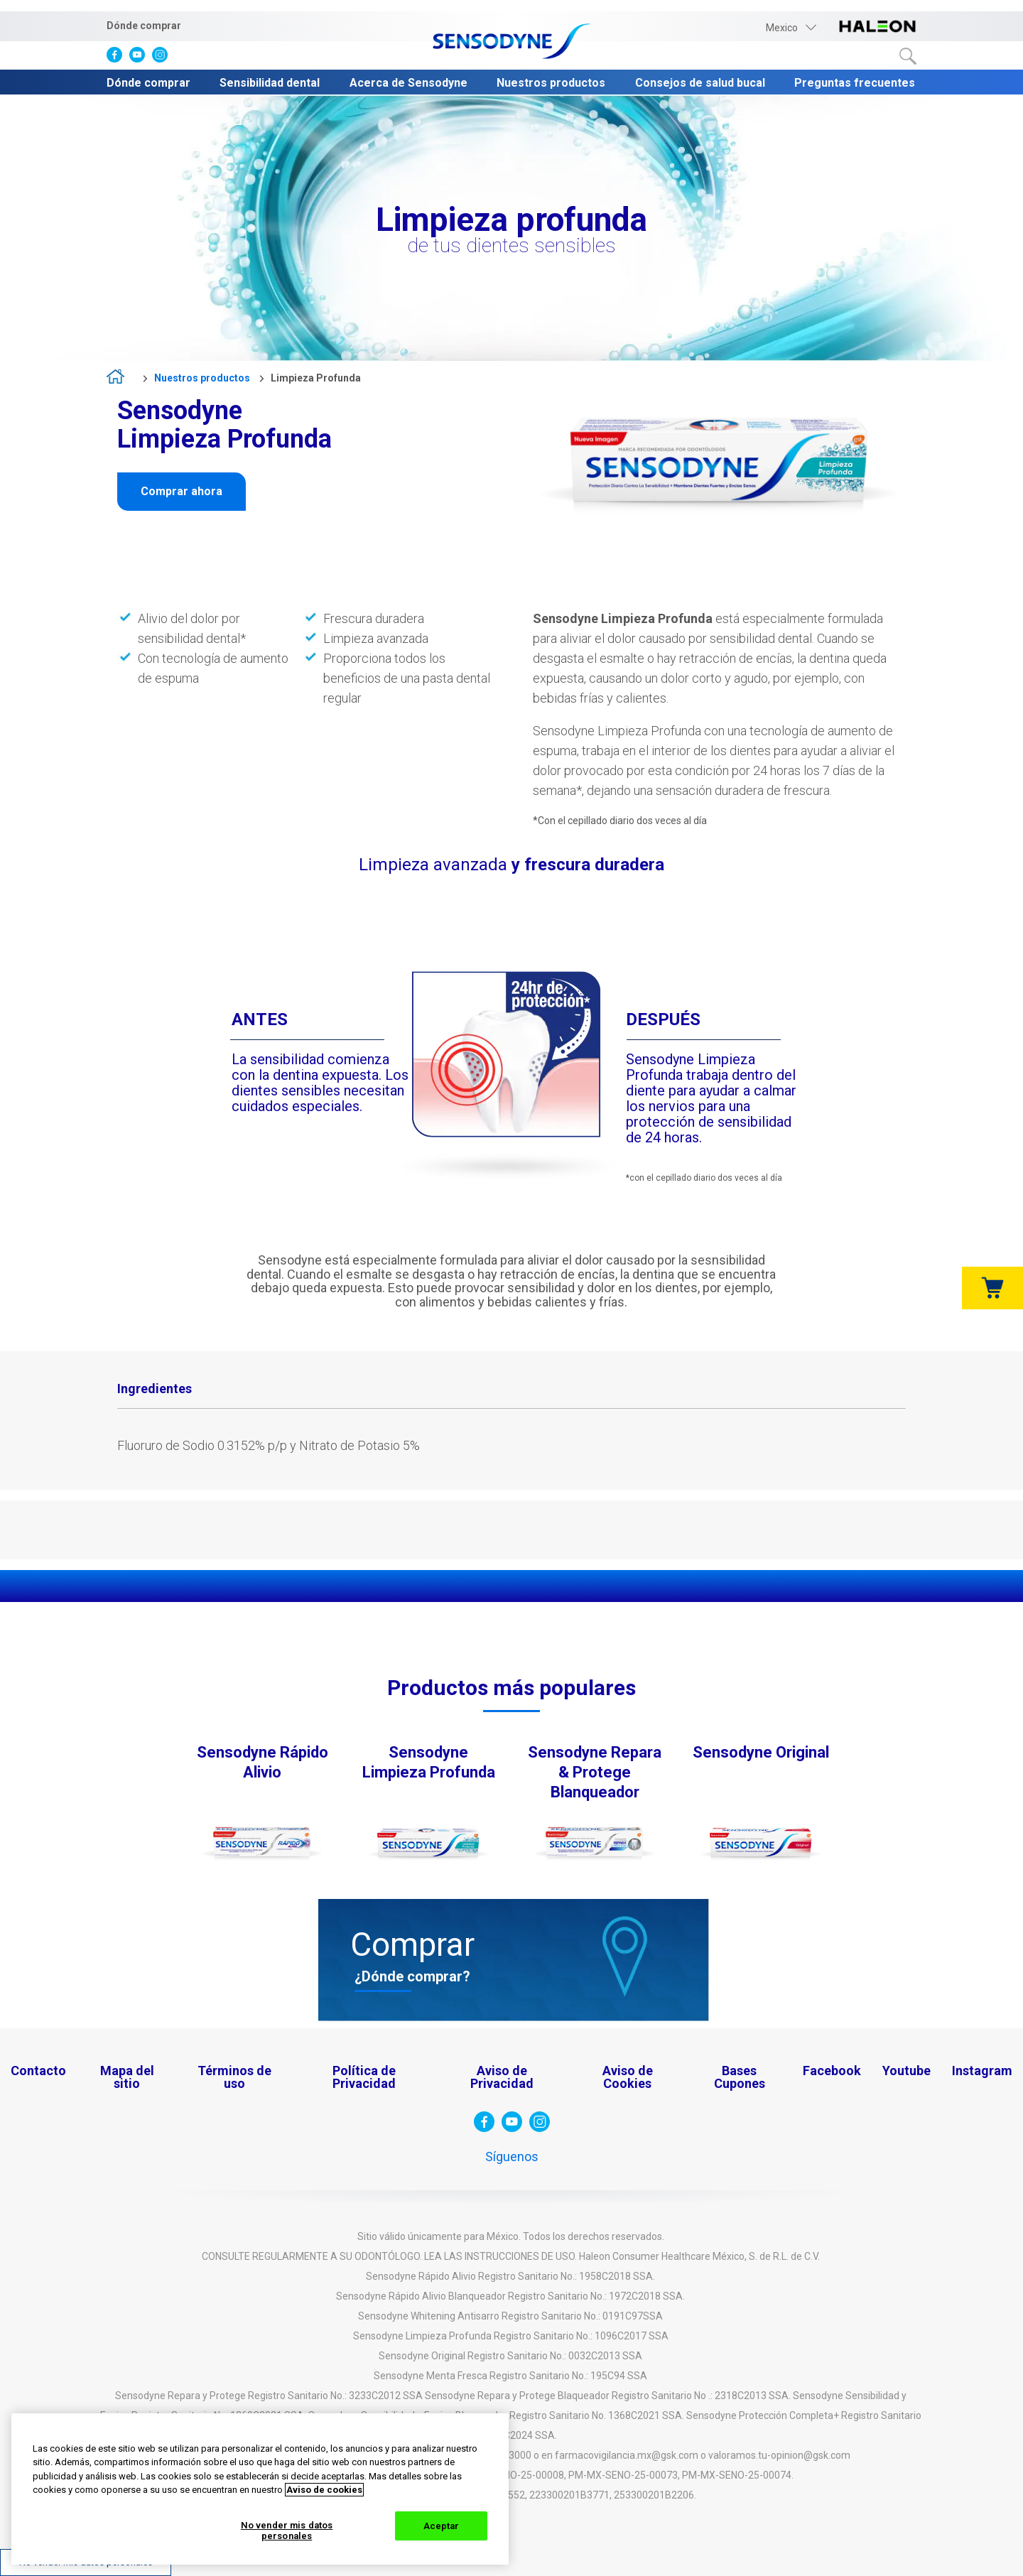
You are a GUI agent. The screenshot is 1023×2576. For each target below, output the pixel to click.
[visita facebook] (118, 57)
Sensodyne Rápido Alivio (262, 1762)
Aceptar (441, 2526)
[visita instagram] (163, 57)
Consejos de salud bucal (700, 83)
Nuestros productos (551, 83)
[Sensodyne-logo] (511, 42)
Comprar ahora (181, 491)
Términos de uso (234, 2077)
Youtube (906, 2070)
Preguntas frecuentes (854, 83)
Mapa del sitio (127, 2077)
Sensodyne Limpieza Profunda (428, 1762)
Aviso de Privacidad (502, 2077)
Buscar (907, 56)
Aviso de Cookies (627, 2077)
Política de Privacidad (364, 2077)
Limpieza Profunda (316, 378)
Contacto (38, 2070)
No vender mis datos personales (286, 2531)
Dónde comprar (144, 25)
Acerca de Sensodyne (408, 83)
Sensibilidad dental (270, 83)
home (120, 378)
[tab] (154, 1390)
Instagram (982, 2070)
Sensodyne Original (761, 1752)
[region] (260, 2489)
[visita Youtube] (140, 57)
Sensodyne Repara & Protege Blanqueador (594, 1772)
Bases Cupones (739, 2077)
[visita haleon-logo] (877, 27)
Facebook (832, 2070)
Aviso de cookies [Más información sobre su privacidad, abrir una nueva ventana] (324, 2489)
